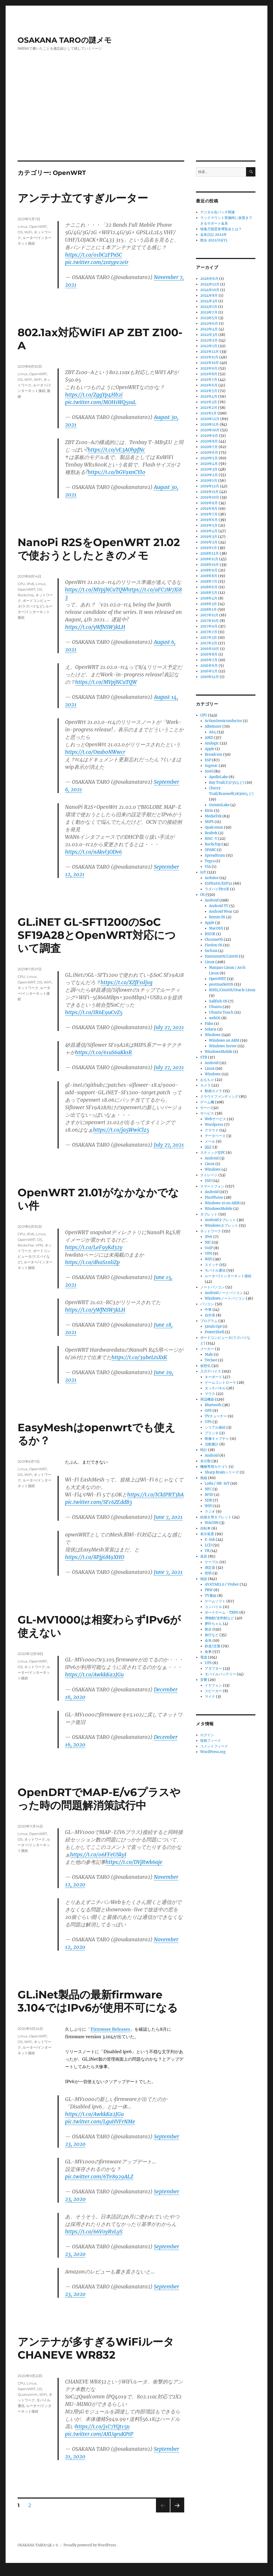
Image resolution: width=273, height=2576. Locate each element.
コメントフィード (214, 1746)
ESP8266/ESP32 (218, 883)
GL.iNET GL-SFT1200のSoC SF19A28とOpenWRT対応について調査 (97, 935)
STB (203, 1057)
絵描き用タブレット (215, 1517)
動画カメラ (213, 1091)
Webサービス (215, 1119)
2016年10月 (209, 648)
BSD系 (210, 934)
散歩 (208, 1629)
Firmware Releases (110, 2029)
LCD (208, 1545)
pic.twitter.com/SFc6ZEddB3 (98, 1502)
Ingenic (211, 765)
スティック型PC (212, 1152)
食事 (208, 1651)
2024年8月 (209, 295)
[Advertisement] (137, 121)
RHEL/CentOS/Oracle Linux (232, 990)
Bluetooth (213, 1405)
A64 (212, 732)
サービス (207, 1113)
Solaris (210, 1029)
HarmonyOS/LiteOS (221, 956)
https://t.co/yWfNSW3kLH (95, 627)
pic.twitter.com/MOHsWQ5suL (100, 402)
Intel (209, 771)
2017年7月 (208, 632)
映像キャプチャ (217, 1438)
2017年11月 (209, 615)
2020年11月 (209, 424)
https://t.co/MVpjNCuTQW (96, 589)
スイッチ (212, 1264)
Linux (22, 226)
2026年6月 (209, 278)
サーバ (205, 1107)
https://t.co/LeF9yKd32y (93, 1247)
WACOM (212, 1522)
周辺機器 (207, 1399)
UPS (208, 1422)
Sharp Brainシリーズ (222, 1472)
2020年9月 (209, 435)
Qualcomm (28, 2394)
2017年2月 (208, 643)
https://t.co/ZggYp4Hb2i (94, 394)
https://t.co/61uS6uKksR (103, 1052)
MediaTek (213, 816)
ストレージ (209, 1175)
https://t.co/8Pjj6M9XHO (94, 1557)
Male (209, 1354)
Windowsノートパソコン (225, 1298)
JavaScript (213, 1326)
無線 (203, 1478)
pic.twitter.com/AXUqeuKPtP (99, 2434)
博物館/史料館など (219, 1618)
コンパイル (213, 1607)
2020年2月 (209, 475)
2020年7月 (209, 447)
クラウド (212, 1130)
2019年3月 (208, 536)
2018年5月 (208, 592)
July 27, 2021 (169, 1027)
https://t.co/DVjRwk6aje (134, 1862)
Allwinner (213, 726)
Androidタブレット (220, 1220)
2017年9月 (209, 626)
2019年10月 (209, 497)
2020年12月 (209, 419)
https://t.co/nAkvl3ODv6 (93, 852)
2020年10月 (209, 430)
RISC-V (211, 838)
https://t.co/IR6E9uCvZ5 (93, 1012)
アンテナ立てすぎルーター (83, 198)
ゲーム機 (207, 1102)
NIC (208, 1242)
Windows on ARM (224, 1040)
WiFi (28, 232)
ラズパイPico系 (217, 889)
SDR (208, 1500)
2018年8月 (208, 576)
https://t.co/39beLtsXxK (139, 1357)
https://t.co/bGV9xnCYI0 (116, 472)
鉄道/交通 (212, 1646)
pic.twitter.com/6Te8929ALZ (99, 2176)
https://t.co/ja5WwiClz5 (121, 1130)
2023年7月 (209, 312)
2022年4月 (209, 329)
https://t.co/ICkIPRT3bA (155, 1494)
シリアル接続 (215, 1427)
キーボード (213, 1377)
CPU (21, 584)
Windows (213, 1035)
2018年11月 (209, 559)
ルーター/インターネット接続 (35, 612)
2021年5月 (208, 391)
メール (210, 1141)
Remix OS (217, 917)
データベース (215, 1136)
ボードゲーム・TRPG (222, 1612)
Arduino (212, 878)
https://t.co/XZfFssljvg (126, 982)
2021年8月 (208, 374)
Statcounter (12, 2572)
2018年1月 (208, 609)
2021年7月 (208, 379)
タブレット (209, 1214)
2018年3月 (208, 604)
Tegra (210, 861)
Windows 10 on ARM (222, 1203)
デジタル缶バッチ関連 (217, 212)
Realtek (211, 833)
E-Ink (210, 1539)
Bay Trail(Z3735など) (226, 782)
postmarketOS (221, 984)
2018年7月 (208, 581)
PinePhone (214, 1197)
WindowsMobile (218, 1051)
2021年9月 (209, 368)
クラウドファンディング (219, 1096)
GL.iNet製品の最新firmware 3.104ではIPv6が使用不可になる (98, 2001)
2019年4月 (209, 531)
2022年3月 (209, 334)
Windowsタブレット (221, 1225)
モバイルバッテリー (220, 1674)
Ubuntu (215, 1007)
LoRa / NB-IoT (217, 1483)
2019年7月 (209, 514)
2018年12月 (209, 553)
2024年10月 (209, 290)
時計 (203, 1450)
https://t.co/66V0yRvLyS (93, 2231)
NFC (208, 1489)
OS (20, 232)
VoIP (209, 1248)
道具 (203, 1556)
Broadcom (213, 754)
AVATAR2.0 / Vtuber (222, 1584)
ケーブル (212, 1562)
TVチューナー (216, 1416)
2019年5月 (209, 525)
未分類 (205, 1461)
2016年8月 (209, 654)
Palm (209, 1023)
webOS (214, 1018)
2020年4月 (209, 463)
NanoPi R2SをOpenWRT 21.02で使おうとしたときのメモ (99, 549)
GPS (208, 1410)
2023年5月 (209, 318)
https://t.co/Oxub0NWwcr (95, 752)
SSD (208, 1180)
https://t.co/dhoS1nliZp (92, 1262)
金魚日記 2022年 (213, 234)
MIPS (209, 822)
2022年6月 (209, 323)
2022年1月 (208, 346)
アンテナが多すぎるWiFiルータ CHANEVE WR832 (96, 2348)
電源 (203, 1657)
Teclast (211, 1360)
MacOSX (216, 928)
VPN (39, 1245)
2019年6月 (209, 519)
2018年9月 (209, 570)
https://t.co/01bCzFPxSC (93, 255)
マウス (210, 1393)
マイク (210, 1696)
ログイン (207, 1735)
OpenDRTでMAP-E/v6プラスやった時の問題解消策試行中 (99, 1799)
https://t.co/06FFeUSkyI (98, 1854)
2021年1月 (208, 413)
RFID (209, 1494)
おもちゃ (207, 1079)
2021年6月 (209, 385)
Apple (209, 749)
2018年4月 (208, 598)
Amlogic (212, 743)
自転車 (205, 1528)
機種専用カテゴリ (214, 1466)
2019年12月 (209, 486)
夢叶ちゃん (213, 1623)
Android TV (218, 906)
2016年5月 (209, 671)
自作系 (210, 1315)
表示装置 (207, 1534)
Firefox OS (213, 945)
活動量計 (212, 1444)
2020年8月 (209, 441)
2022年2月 (209, 340)
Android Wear (220, 911)
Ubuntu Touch (221, 1012)
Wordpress (214, 1124)
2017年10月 (209, 620)
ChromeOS (214, 939)
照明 (208, 1573)
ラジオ (210, 1511)
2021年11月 (209, 357)
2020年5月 (209, 458)
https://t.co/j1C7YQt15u (102, 2426)
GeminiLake (219, 805)
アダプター (213, 1668)
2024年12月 (209, 284)
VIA (208, 866)
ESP (208, 760)
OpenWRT (38, 226)
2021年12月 (209, 351)
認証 (208, 1147)
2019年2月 (209, 542)
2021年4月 (208, 396)
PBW (209, 1590)
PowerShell (214, 1332)
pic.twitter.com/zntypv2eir (97, 262)
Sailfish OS (218, 1001)
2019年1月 (208, 548)
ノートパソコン (212, 1287)
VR (207, 1550)
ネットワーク (28, 988)
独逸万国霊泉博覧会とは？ (221, 229)
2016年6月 (209, 665)
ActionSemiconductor (223, 721)
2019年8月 (209, 508)
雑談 (203, 1579)
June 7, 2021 (168, 1517)
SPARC (210, 850)
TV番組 (210, 1595)
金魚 (208, 1640)
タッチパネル (215, 1388)
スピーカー (213, 1691)
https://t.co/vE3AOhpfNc (116, 449)
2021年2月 (208, 407)
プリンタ (212, 1433)
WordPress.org (213, 1752)
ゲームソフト (215, 1601)
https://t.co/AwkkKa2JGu (94, 1674)
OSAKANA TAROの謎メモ (65, 40)
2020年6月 (209, 452)
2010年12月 (209, 677)
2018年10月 (209, 564)
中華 (208, 1309)
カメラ (205, 1085)
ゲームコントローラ (220, 1382)
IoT (203, 872)
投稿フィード (210, 1740)
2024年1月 (208, 306)
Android (212, 900)
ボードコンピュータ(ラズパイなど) (34, 1256)
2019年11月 (209, 491)
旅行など (212, 1635)
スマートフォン (212, 1186)
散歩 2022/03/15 (213, 240)
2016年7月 (209, 660)
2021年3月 (208, 402)
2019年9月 (209, 503)
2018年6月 (209, 587)
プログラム (209, 1321)
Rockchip (26, 595)
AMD (209, 737)
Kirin (209, 810)
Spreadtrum (215, 855)
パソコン (207, 1304)
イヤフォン (213, 1685)
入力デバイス (210, 1371)
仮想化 (205, 1365)
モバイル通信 (215, 1270)
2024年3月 (209, 301)
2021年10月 (209, 362)
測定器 (210, 1567)
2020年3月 (209, 469)
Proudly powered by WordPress (89, 2545)
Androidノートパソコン (224, 1293)
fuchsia (211, 950)
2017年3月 (208, 637)
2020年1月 (208, 480)
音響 (203, 1679)
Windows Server (223, 1046)
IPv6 (30, 584)
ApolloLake (218, 777)
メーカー (207, 1349)
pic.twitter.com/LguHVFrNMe (100, 2121)
